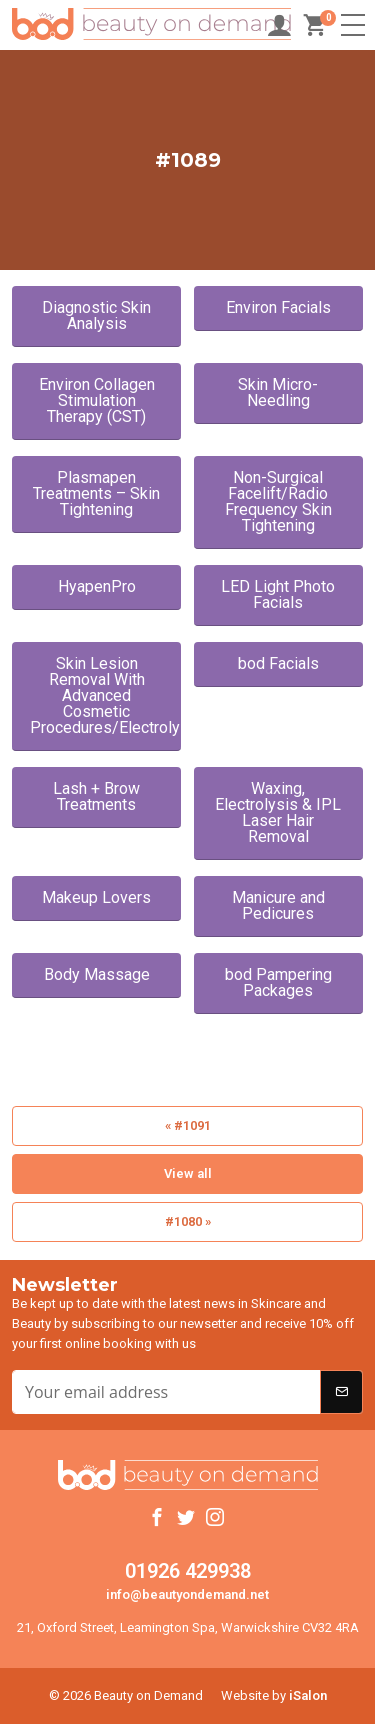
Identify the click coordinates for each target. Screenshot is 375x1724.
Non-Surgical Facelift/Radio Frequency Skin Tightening (278, 501)
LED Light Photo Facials (278, 594)
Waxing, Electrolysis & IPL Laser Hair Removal (278, 812)
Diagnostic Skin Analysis (96, 315)
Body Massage (97, 974)
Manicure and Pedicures (278, 905)
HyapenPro (97, 586)
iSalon (308, 1695)
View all (188, 1173)
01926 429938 (188, 1571)
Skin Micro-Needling (278, 392)
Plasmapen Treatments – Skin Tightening (96, 493)
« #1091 (188, 1125)
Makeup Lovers (96, 897)
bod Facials (278, 663)
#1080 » (188, 1221)
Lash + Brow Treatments (96, 796)
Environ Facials (278, 307)
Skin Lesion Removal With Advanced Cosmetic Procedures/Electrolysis (105, 695)
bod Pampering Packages (278, 982)
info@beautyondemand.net (187, 1594)
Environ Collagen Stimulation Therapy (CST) (97, 400)
